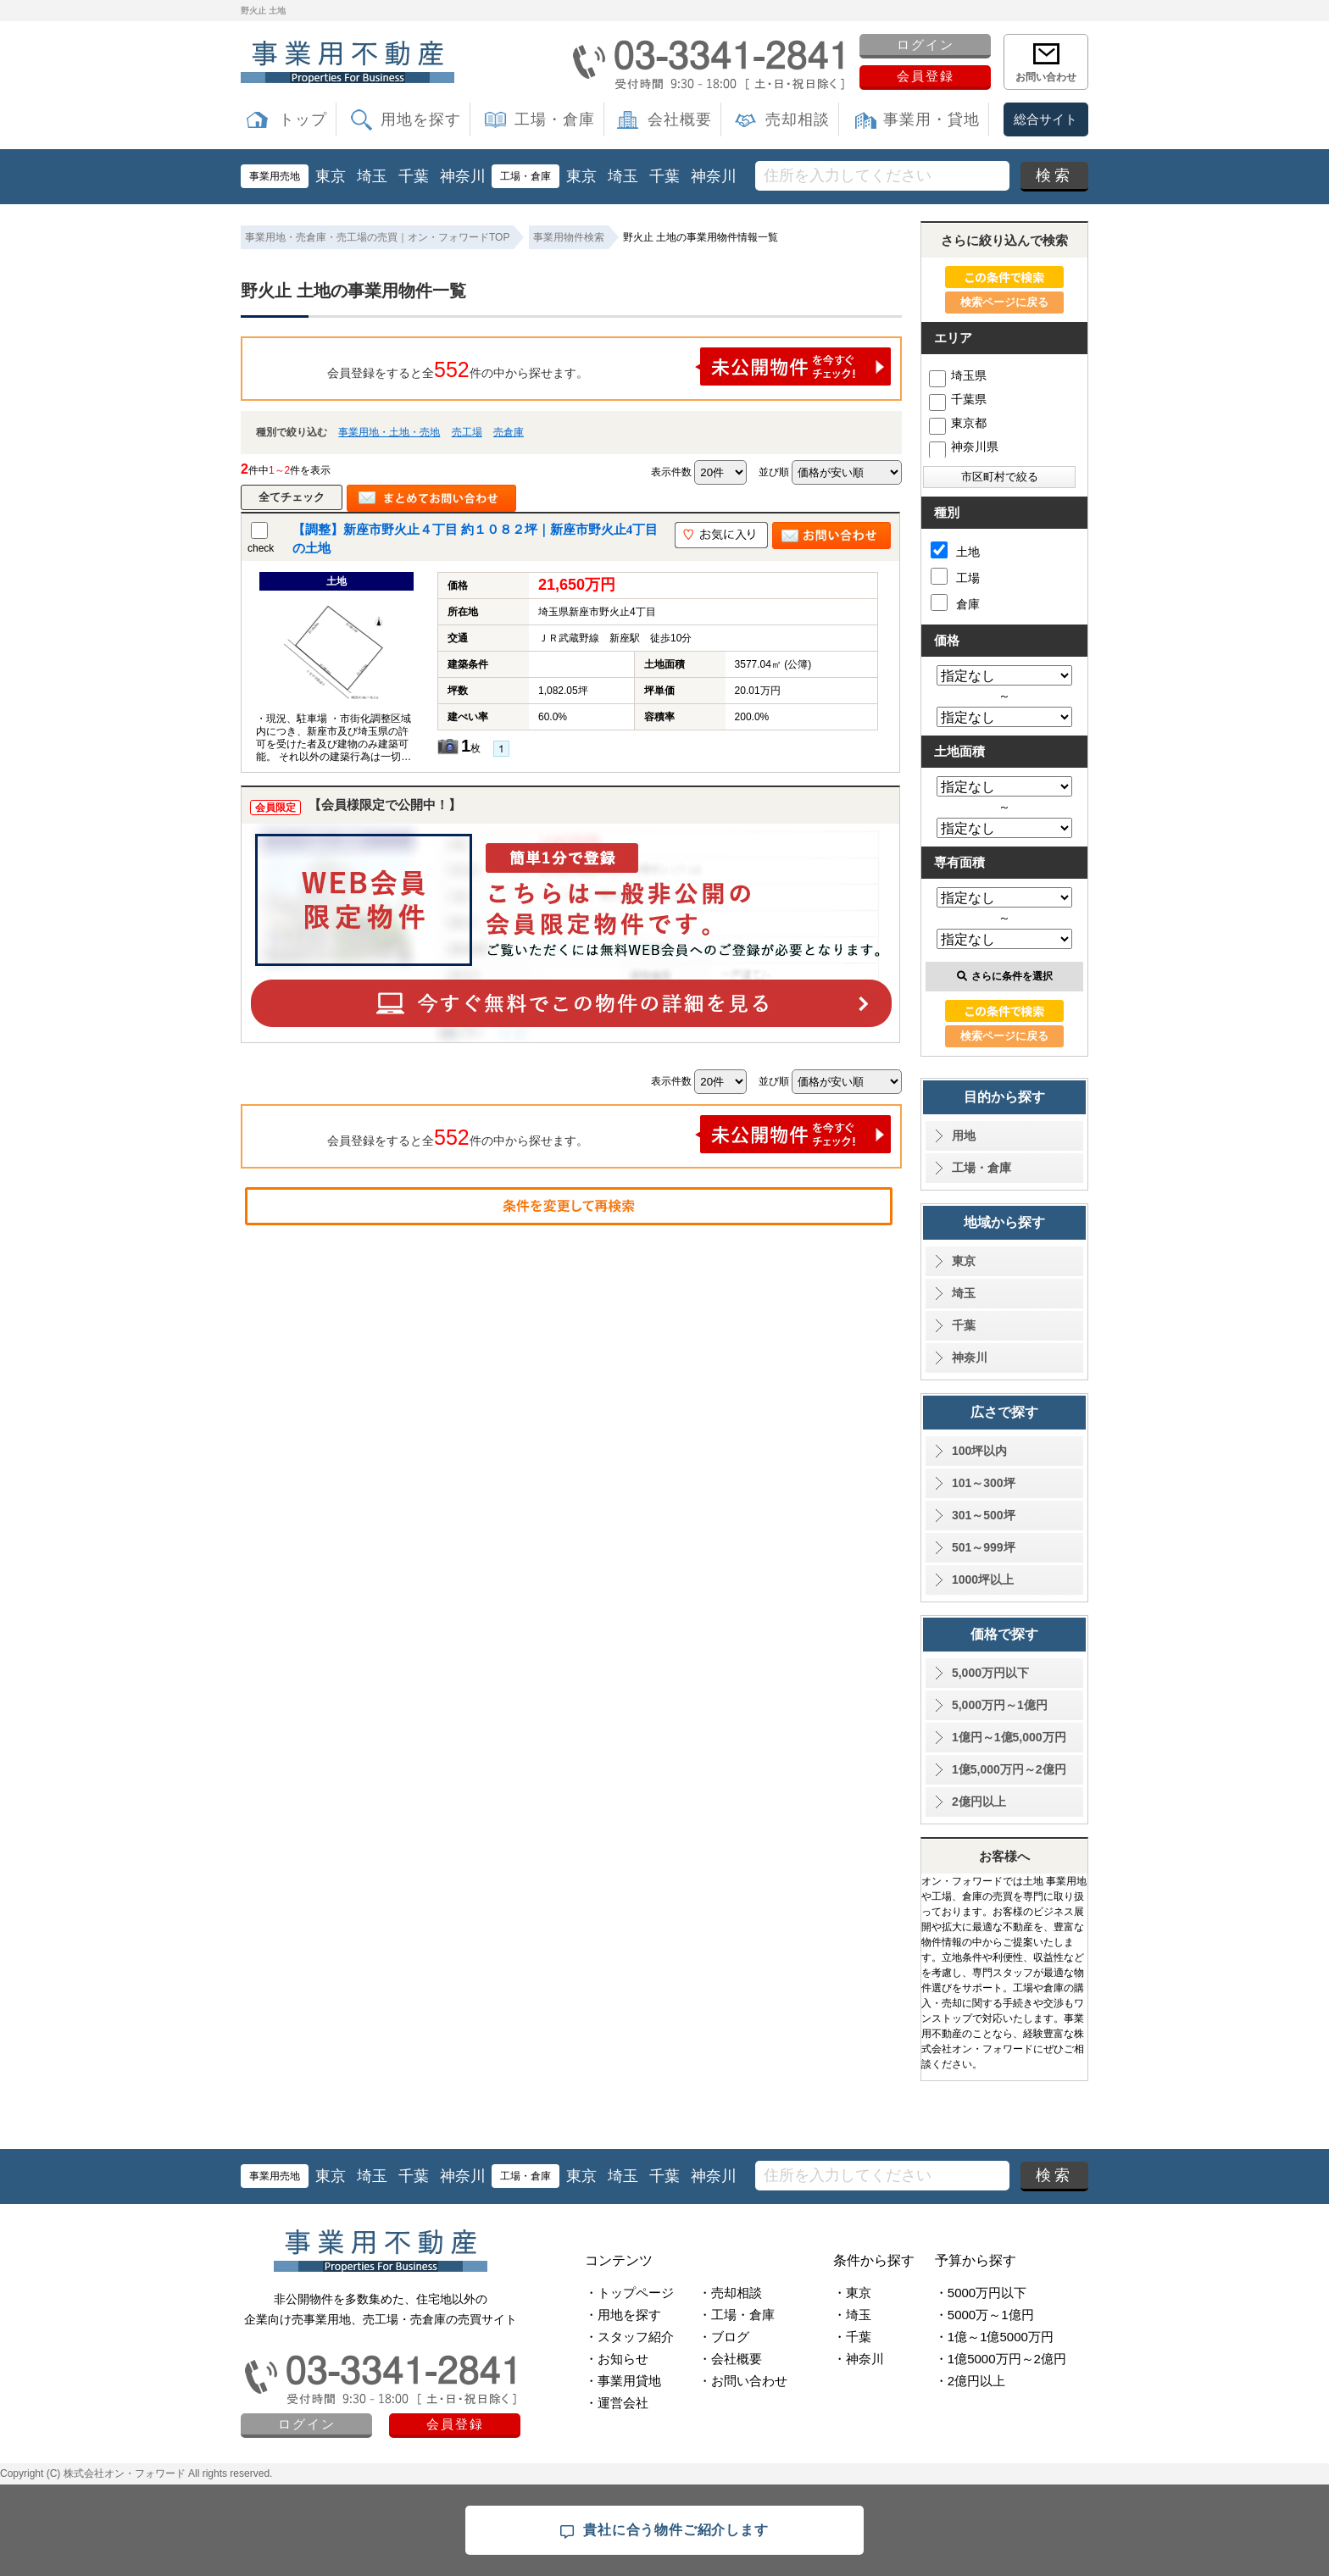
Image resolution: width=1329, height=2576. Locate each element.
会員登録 (925, 76)
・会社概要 (730, 2358)
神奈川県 (963, 446)
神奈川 (463, 176)
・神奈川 (858, 2358)
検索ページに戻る (1004, 302)
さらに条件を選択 (1005, 976)
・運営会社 (616, 2403)
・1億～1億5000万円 (994, 2336)
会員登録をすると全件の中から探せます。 (609, 366)
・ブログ (723, 2336)
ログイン (925, 44)
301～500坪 (983, 1515)
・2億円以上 (970, 2380)
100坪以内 (979, 1450)
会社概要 (680, 119)
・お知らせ (616, 2358)
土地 (955, 549)
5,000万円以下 (990, 1672)
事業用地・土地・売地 (389, 432)
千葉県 (958, 399)
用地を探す (421, 119)
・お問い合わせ (742, 2380)
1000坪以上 (983, 1579)
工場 (955, 576)
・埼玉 (852, 2314)
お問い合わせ (1045, 77)
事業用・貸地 (931, 119)
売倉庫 (508, 432)
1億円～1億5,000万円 (1009, 1737)
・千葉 (852, 2336)
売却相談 (797, 119)
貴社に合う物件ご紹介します (664, 2531)
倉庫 (955, 602)
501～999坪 (983, 1547)
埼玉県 (958, 375)
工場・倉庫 (554, 119)
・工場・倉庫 (736, 2314)
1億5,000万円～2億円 (1009, 1769)
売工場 (467, 432)
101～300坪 (983, 1483)
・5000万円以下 (980, 2292)
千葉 (413, 176)
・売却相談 (730, 2292)
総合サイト (1045, 119)
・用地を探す (623, 2314)
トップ (303, 119)
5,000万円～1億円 (1000, 1705)
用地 (964, 1135)
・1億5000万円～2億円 (1000, 2358)
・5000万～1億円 (984, 2314)
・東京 (852, 2292)
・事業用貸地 (623, 2380)
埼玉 (372, 176)
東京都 (958, 423)
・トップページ (629, 2292)
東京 (330, 176)
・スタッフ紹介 (629, 2336)
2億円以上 (979, 1801)
